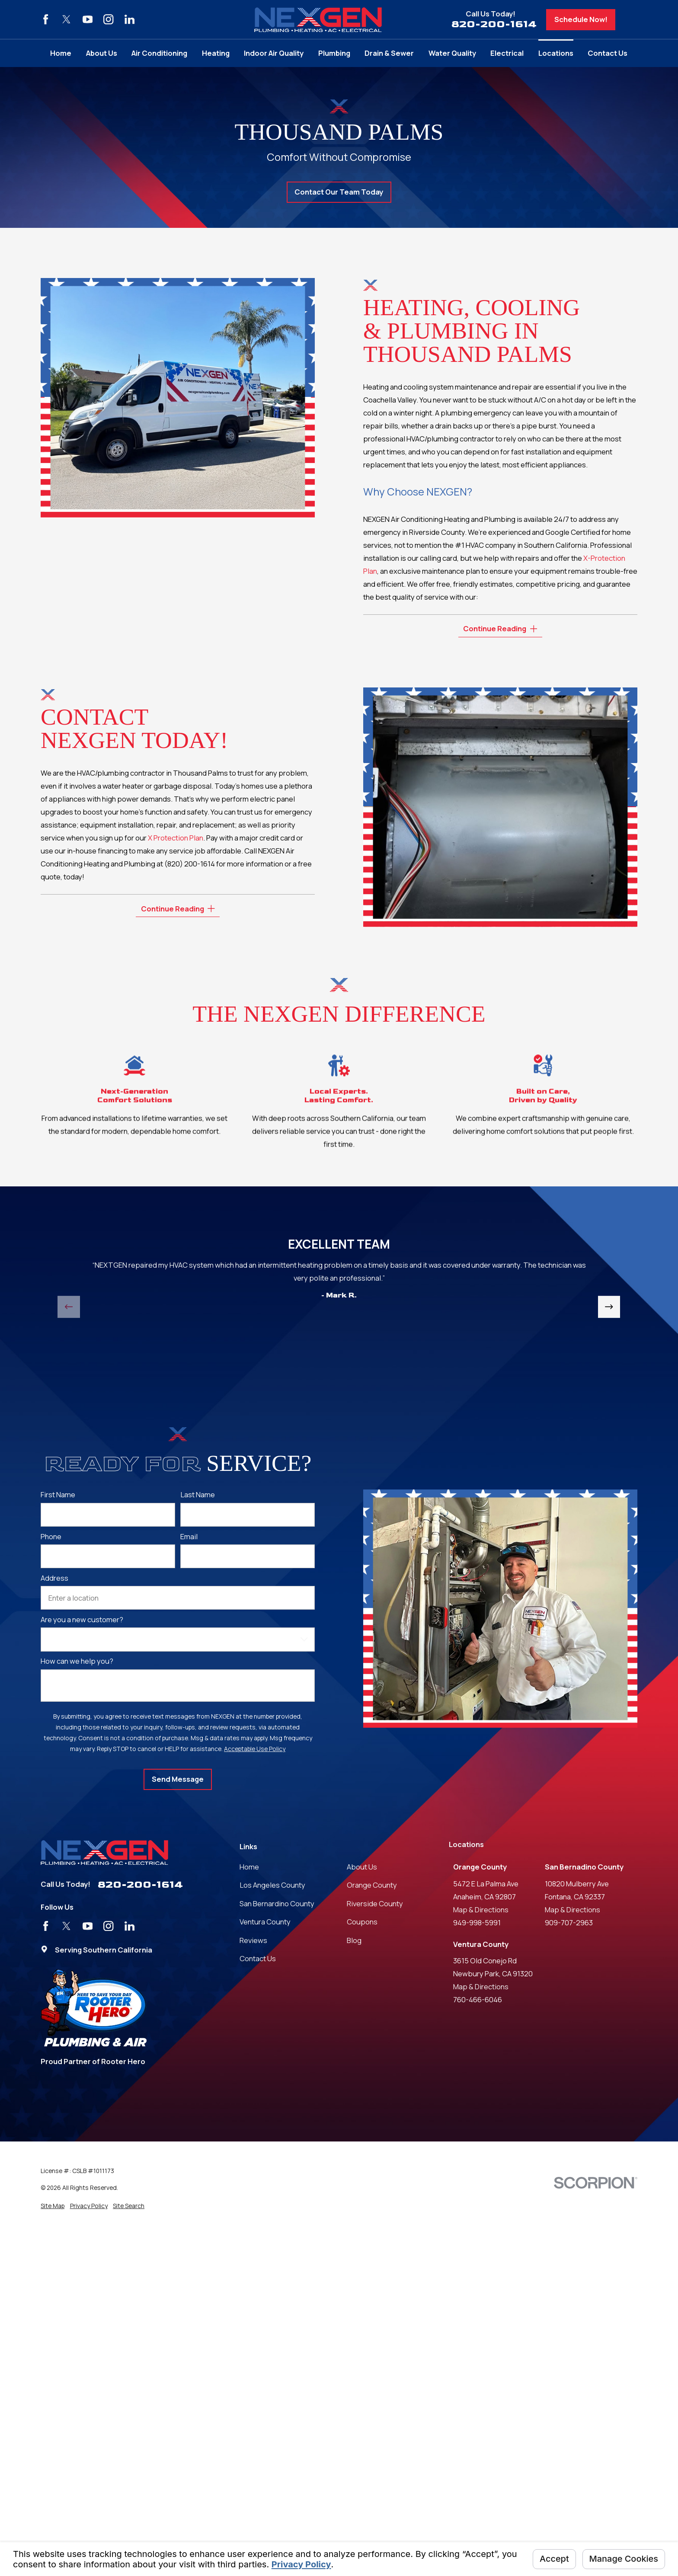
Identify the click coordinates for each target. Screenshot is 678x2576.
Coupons (362, 1922)
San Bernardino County (277, 1903)
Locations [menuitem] (555, 53)
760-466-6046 (477, 1999)
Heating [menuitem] (216, 53)
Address (54, 1578)
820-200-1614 (494, 24)
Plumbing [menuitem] (334, 53)
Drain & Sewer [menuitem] (389, 53)
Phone (51, 1536)
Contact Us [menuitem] (607, 53)
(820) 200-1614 (189, 864)
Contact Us (258, 1958)
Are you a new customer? (82, 1619)
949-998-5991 (477, 1922)
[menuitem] (52, 2205)
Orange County (372, 1885)
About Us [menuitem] (101, 53)
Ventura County (265, 1922)
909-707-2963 (569, 1922)
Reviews (253, 1940)
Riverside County (375, 1903)
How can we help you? (77, 1661)
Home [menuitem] (60, 53)
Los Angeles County (272, 1885)
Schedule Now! (581, 19)
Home (249, 1867)
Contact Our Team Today (338, 192)
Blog (354, 1940)
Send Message (178, 1779)
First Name (58, 1494)
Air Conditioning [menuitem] (159, 53)
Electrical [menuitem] (507, 53)
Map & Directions (480, 1909)
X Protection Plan (175, 838)
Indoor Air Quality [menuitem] (274, 53)
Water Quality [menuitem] (452, 53)
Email (189, 1536)
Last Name (197, 1494)
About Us (362, 1867)
